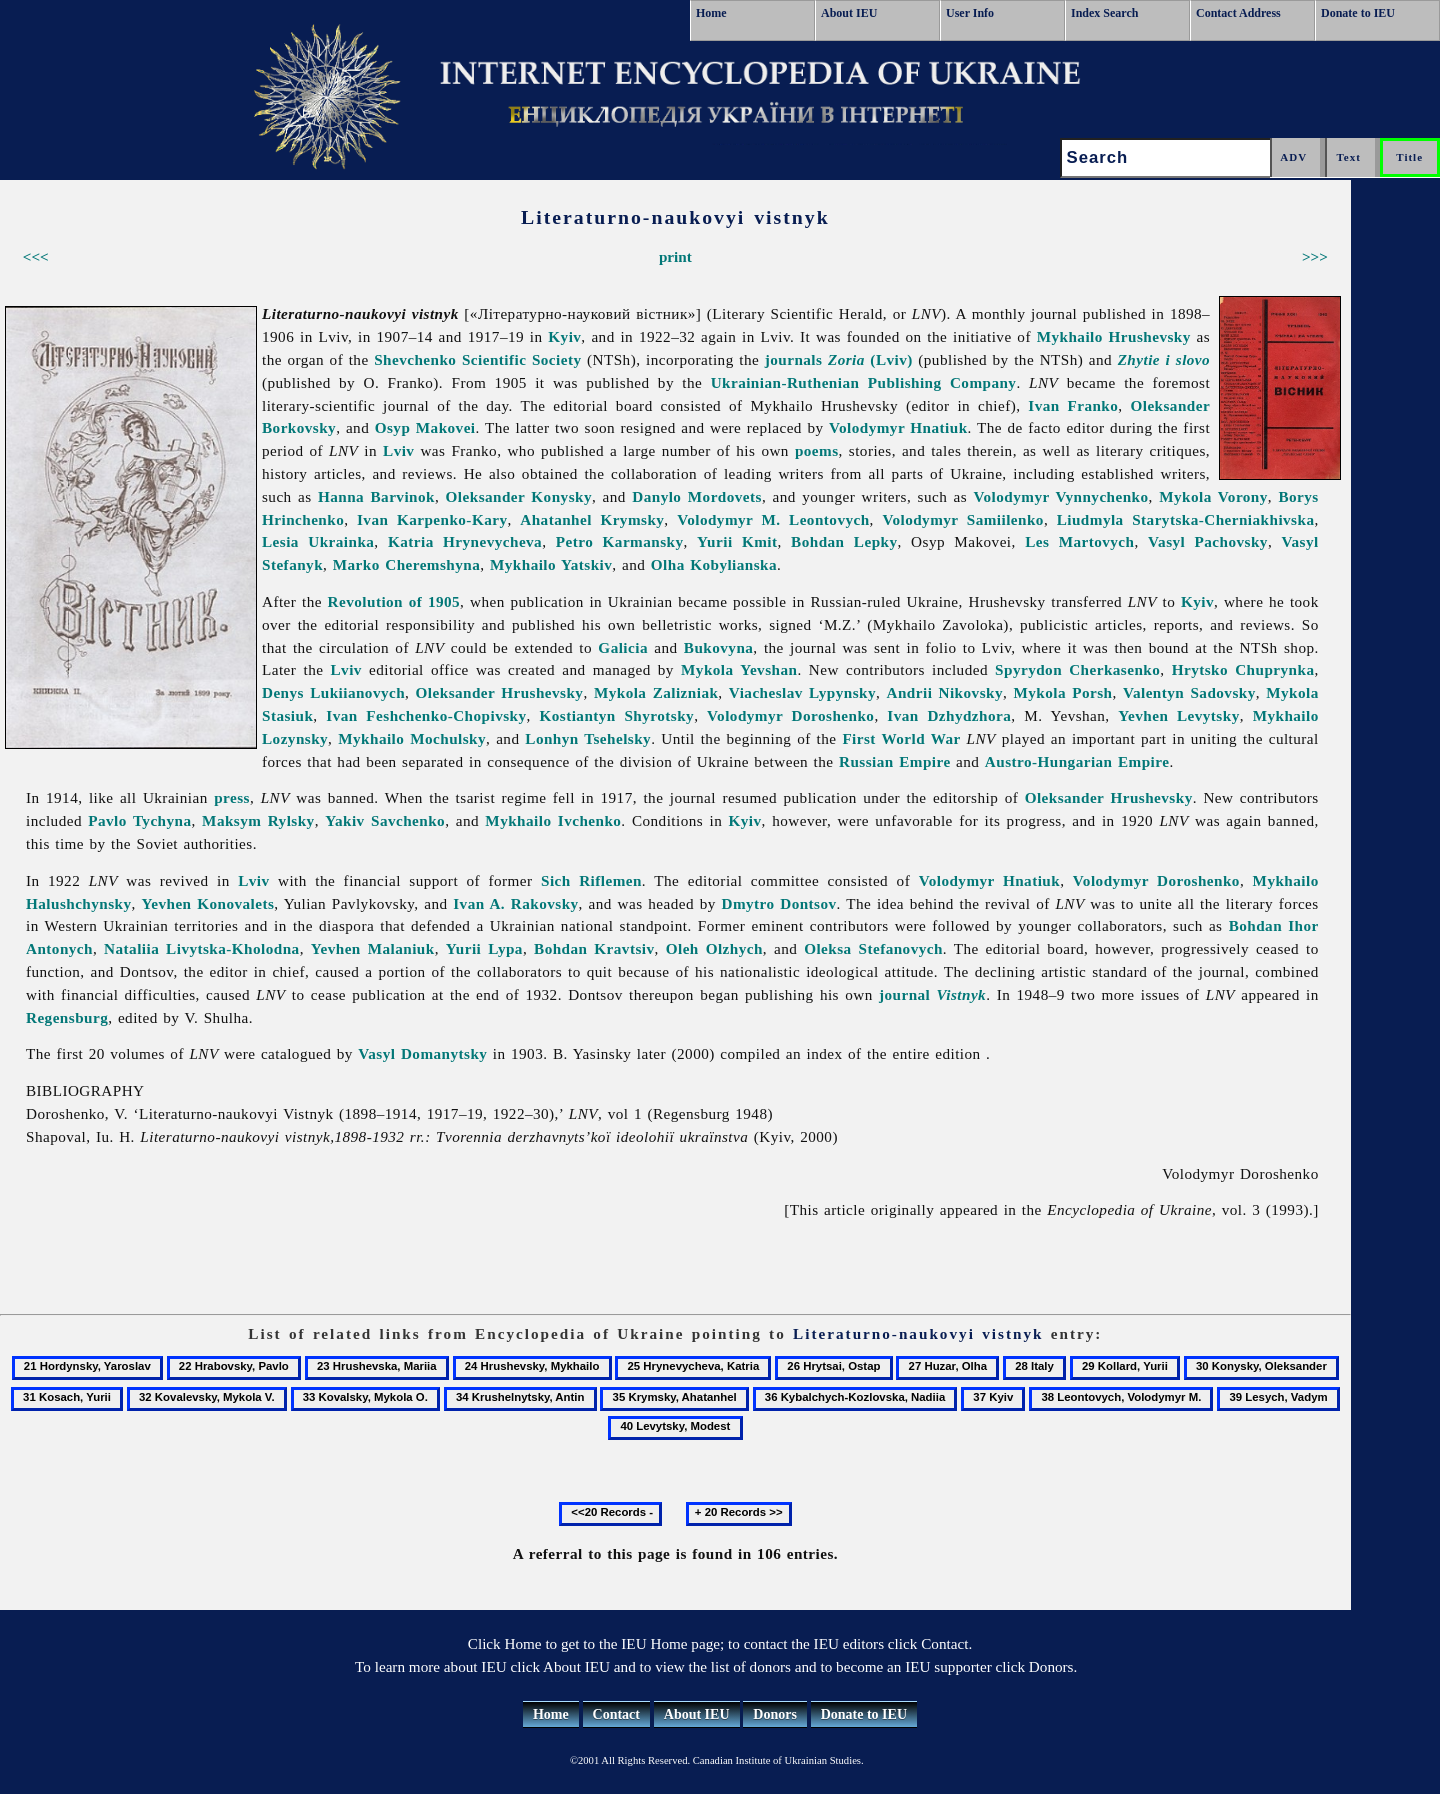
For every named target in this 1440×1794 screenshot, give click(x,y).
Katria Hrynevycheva (465, 541)
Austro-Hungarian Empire (1077, 761)
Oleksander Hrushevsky (500, 692)
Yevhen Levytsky (1178, 715)
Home (711, 13)
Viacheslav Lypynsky (802, 692)
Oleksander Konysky (519, 496)
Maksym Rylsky (258, 820)
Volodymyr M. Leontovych (773, 519)
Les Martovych (1079, 541)
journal (932, 994)
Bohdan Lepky (844, 541)
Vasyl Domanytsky (422, 1053)
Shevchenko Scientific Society (477, 359)
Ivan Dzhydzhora (949, 715)
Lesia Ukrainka (318, 541)
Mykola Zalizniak (656, 692)
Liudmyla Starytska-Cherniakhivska (1186, 519)
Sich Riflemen (591, 880)
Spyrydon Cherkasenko (1077, 669)
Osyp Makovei (425, 427)
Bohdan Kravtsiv (594, 948)
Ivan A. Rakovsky (515, 903)
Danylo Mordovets (697, 496)
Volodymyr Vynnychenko (1061, 496)
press (232, 797)
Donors (775, 1714)
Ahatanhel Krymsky (592, 519)
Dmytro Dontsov (778, 903)
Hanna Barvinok (376, 496)
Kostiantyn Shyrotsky (616, 715)
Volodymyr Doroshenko (790, 715)
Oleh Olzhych (714, 948)
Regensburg (67, 1017)
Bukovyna (719, 647)
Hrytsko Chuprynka (1243, 669)
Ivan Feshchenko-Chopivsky (426, 715)
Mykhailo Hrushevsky (1114, 336)
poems (817, 450)
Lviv (398, 450)
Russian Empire (895, 761)
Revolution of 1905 (394, 601)
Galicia (623, 647)
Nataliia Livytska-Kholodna (202, 948)
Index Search (1104, 13)
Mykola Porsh (1062, 692)
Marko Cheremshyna (406, 564)
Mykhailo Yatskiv (551, 564)
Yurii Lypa (484, 948)
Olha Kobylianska (714, 564)
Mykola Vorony (1213, 496)
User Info (970, 13)
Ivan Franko (1073, 405)
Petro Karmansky (620, 541)
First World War (901, 738)
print (675, 256)
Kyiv (564, 336)
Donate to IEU (1358, 13)
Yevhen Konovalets (208, 903)
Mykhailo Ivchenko (553, 820)
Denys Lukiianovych (333, 692)
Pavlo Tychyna (139, 820)
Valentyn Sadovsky (1189, 692)
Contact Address (1238, 13)
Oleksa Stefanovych (873, 948)
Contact (616, 1714)
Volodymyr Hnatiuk (898, 427)
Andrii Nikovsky (945, 692)
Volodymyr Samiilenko (963, 519)
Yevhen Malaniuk (373, 948)
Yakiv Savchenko (385, 820)
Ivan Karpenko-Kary (432, 519)
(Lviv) (870, 359)
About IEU (849, 13)
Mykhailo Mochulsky (412, 738)
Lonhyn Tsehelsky (588, 738)
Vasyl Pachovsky (1208, 541)
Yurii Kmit (737, 541)
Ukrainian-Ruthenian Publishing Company (864, 382)
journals (794, 359)
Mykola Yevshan (739, 669)
